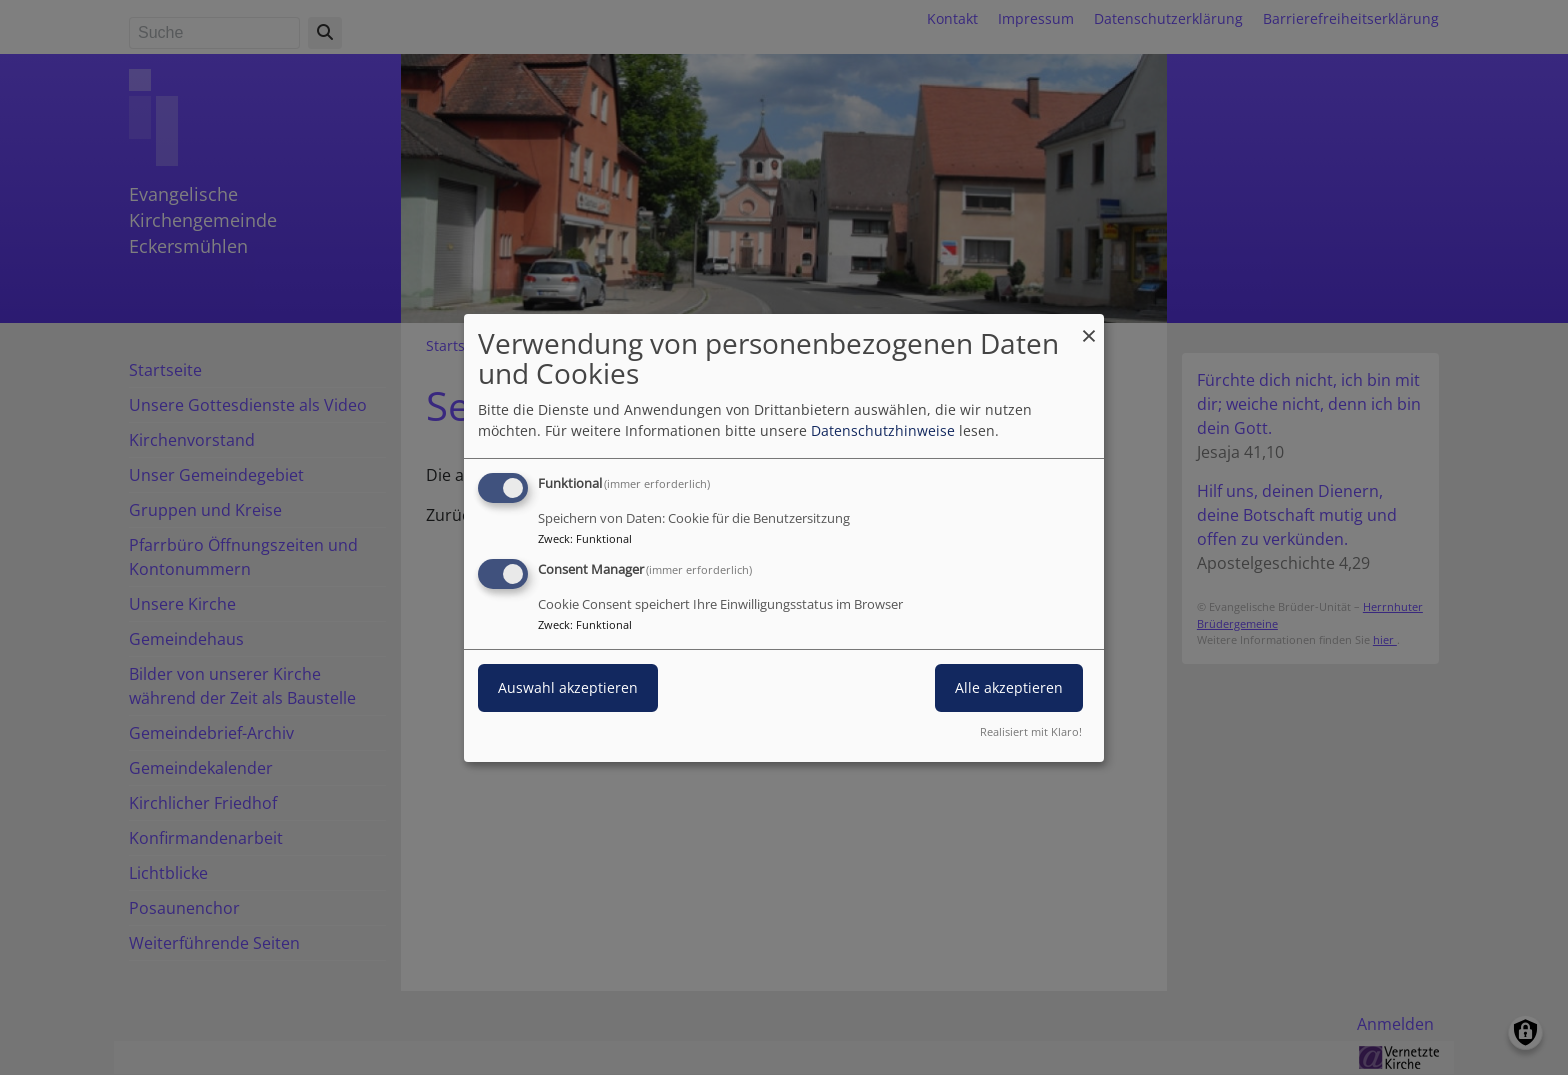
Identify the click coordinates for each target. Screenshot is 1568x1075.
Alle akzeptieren (1009, 687)
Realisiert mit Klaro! (1031, 731)
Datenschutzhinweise (883, 430)
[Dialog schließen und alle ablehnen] (1089, 325)
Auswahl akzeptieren (568, 687)
